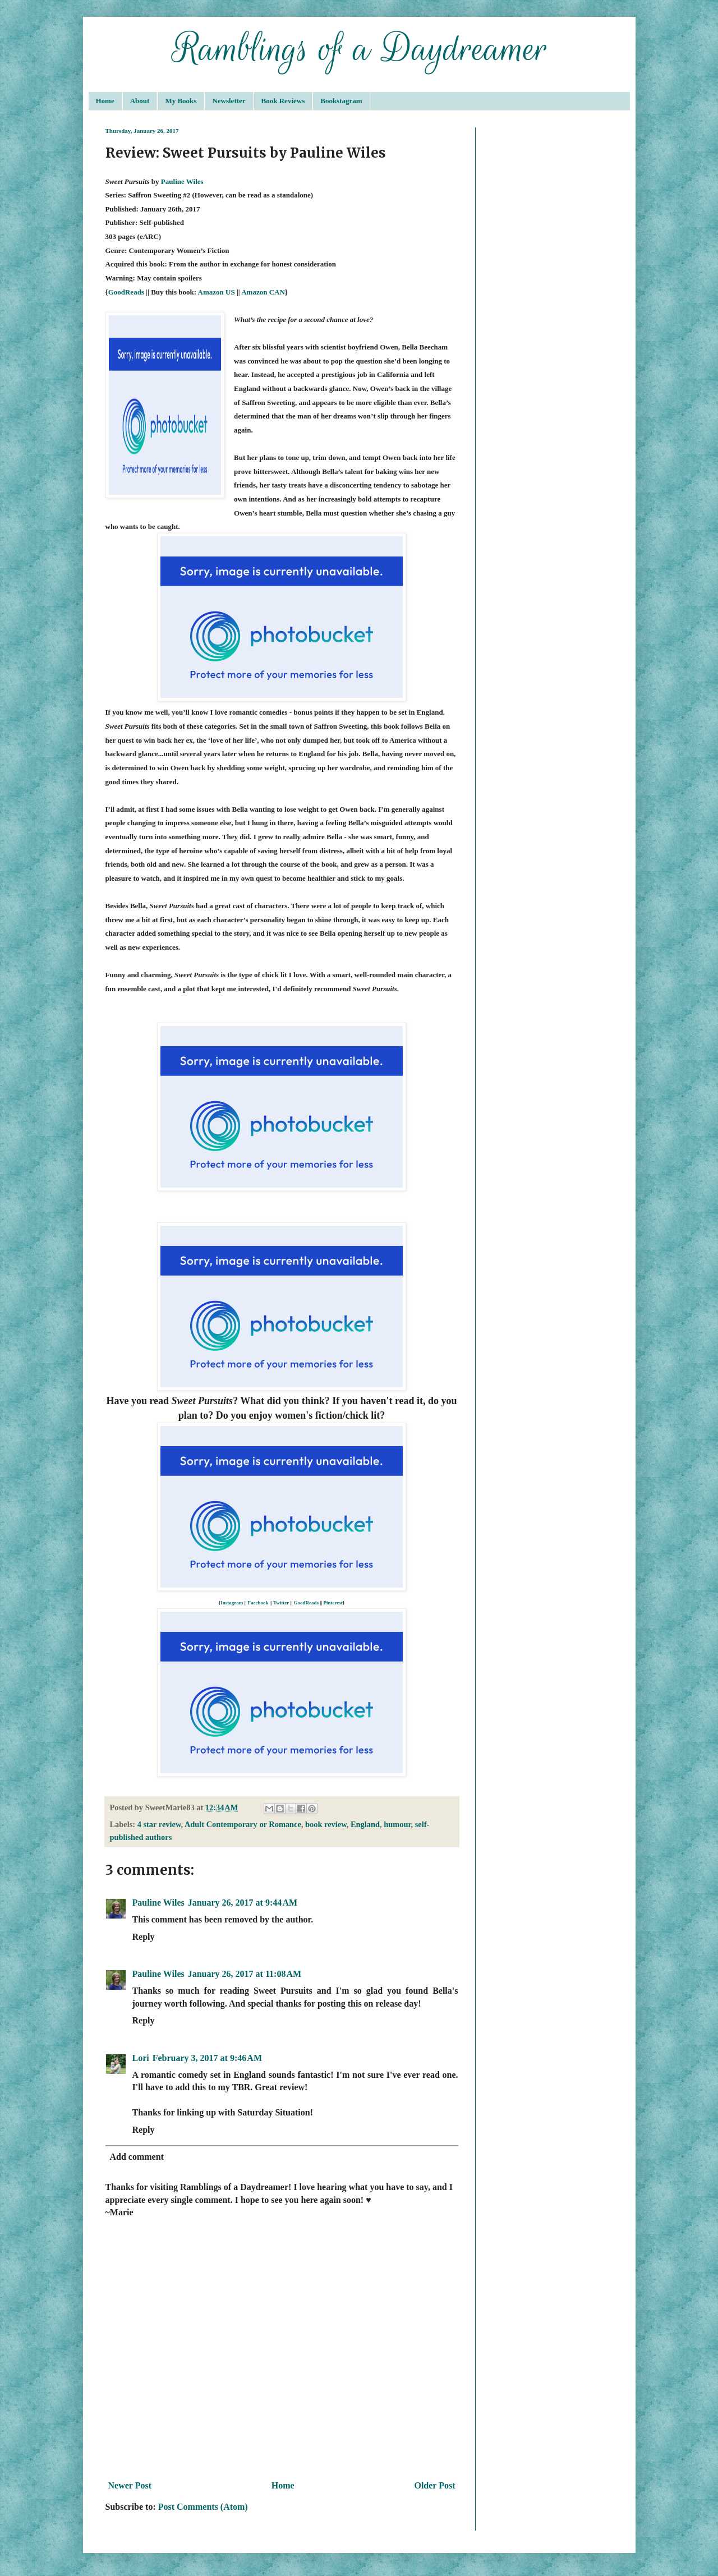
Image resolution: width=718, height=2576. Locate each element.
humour (397, 1824)
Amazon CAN (263, 292)
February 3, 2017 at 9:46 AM (207, 2058)
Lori (140, 2058)
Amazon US (216, 292)
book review (326, 1824)
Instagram (231, 1603)
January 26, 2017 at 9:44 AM (242, 1902)
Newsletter (228, 100)
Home (105, 100)
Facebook (258, 1603)
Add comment (137, 2156)
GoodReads (126, 292)
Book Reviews (283, 100)
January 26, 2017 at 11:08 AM (244, 1974)
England (365, 1824)
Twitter (281, 1603)
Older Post (434, 2485)
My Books (180, 100)
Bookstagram (341, 100)
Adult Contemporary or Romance (243, 1824)
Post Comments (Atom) (203, 2506)
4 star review (159, 1824)
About (140, 100)
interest (334, 1603)
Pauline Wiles (182, 181)
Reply (143, 1937)
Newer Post (129, 2485)
